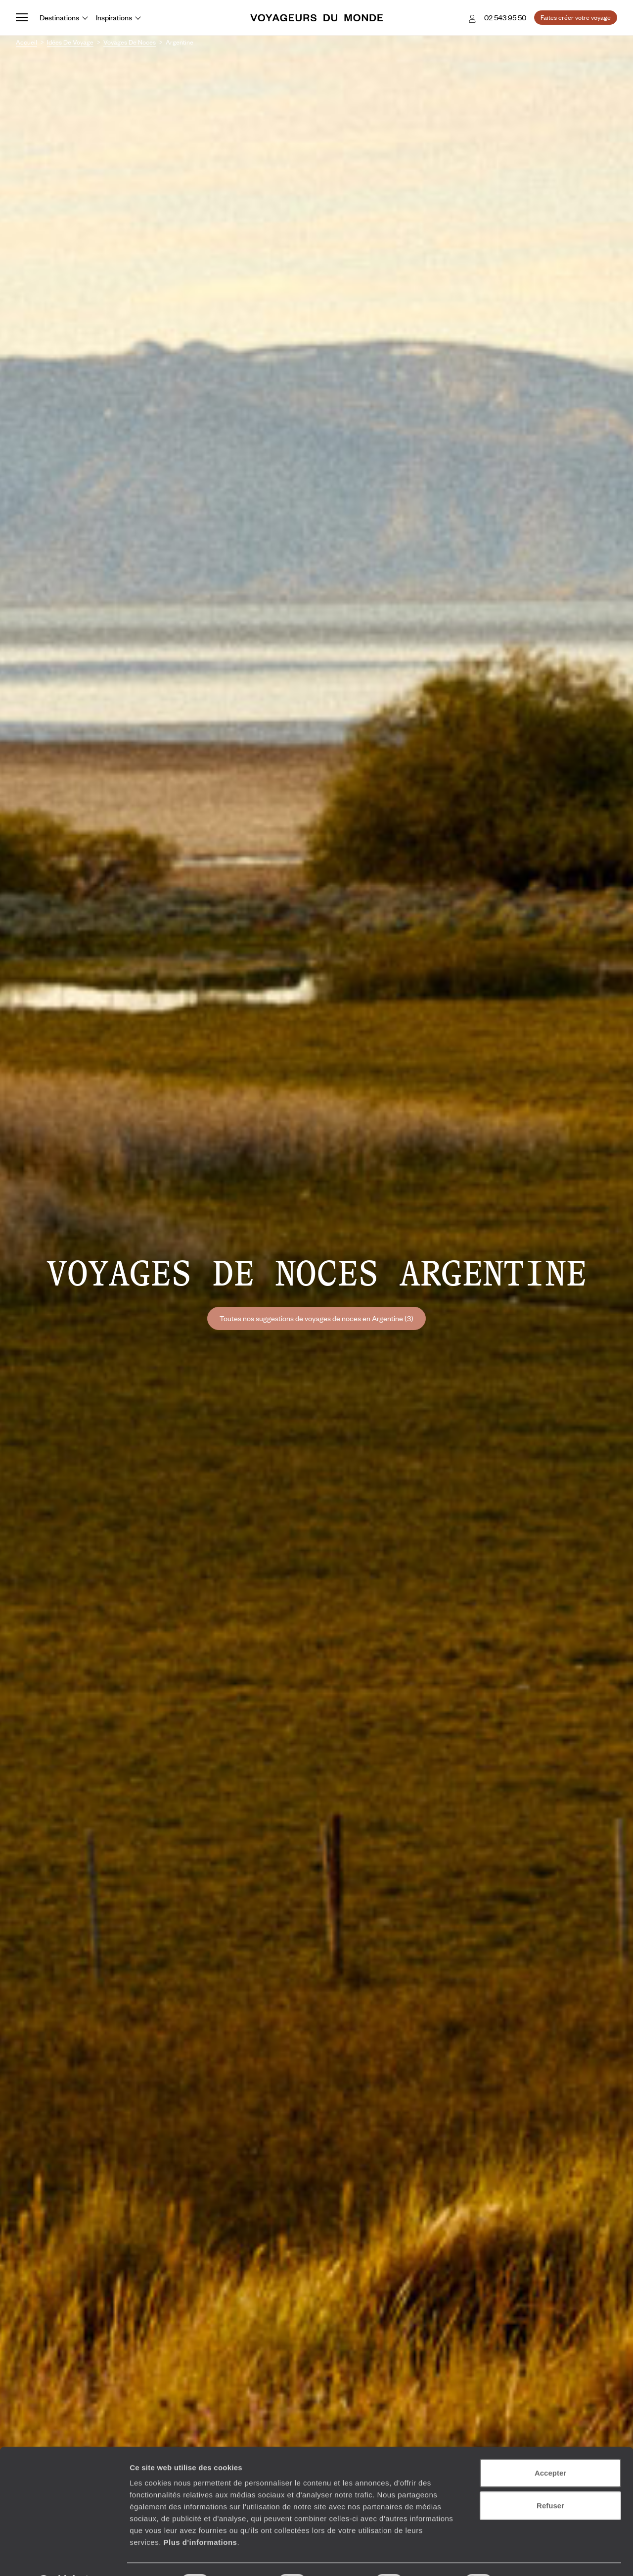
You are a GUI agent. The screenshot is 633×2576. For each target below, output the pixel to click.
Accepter (550, 2447)
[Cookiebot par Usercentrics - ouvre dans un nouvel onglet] (64, 2556)
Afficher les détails (544, 2556)
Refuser (550, 2480)
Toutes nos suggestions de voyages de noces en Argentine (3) (316, 1318)
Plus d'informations (200, 2516)
